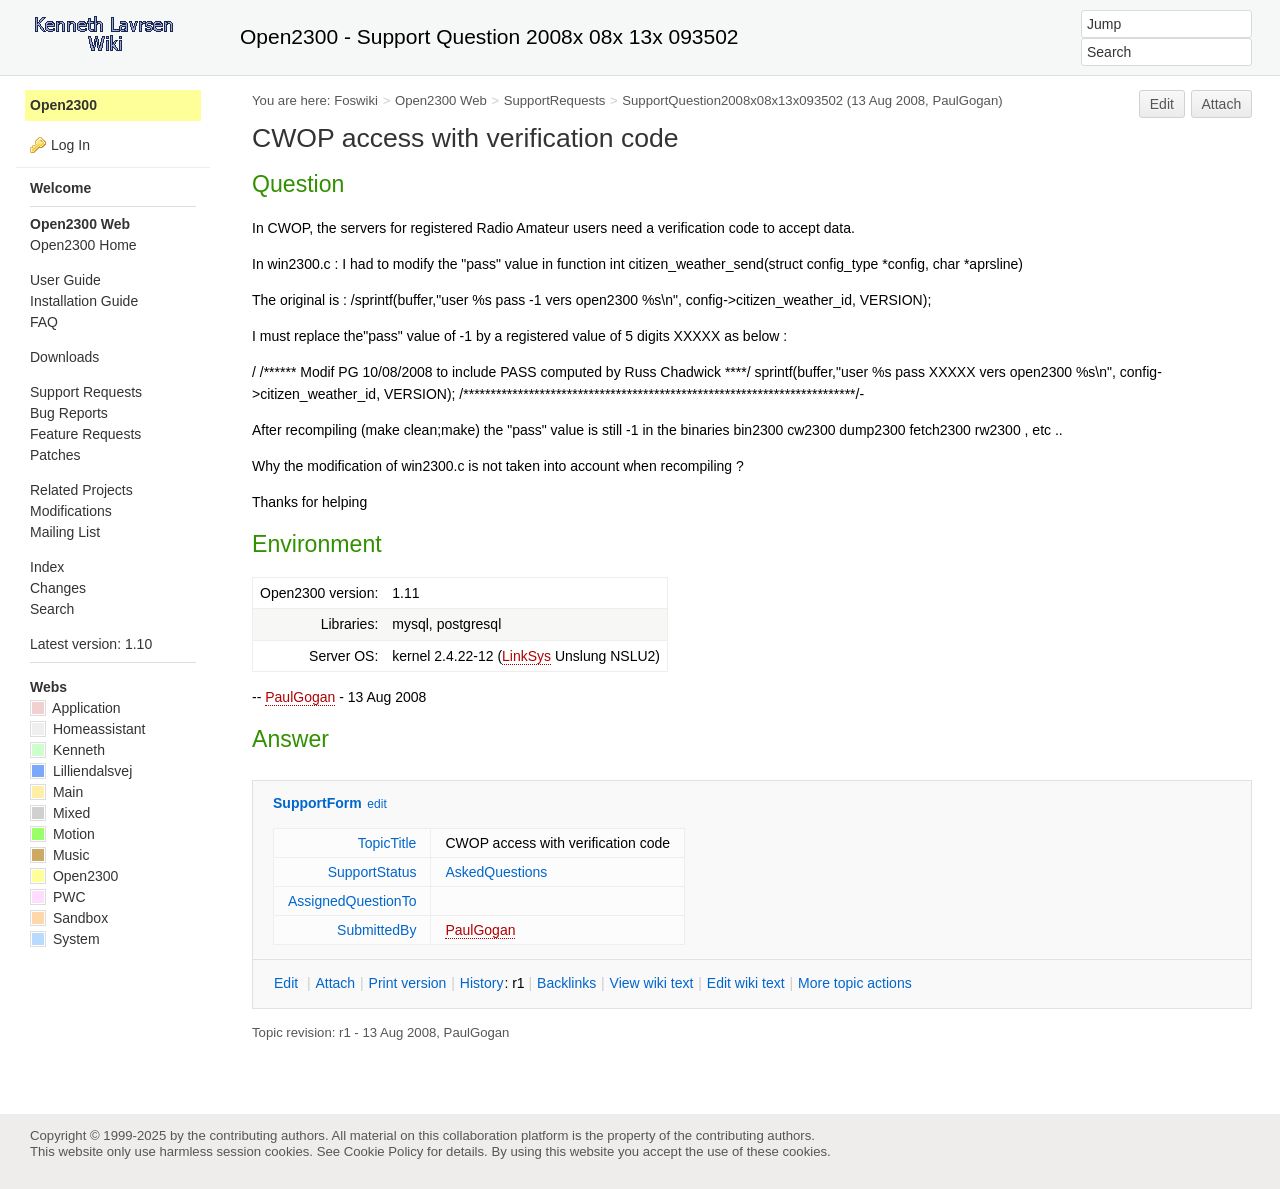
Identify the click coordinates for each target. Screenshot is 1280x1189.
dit (288, 983)
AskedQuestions (496, 872)
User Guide (65, 280)
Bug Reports (69, 413)
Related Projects (81, 490)
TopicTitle (387, 843)
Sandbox (69, 918)
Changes (58, 588)
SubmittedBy (376, 930)
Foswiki (356, 100)
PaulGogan (300, 697)
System (65, 939)
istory (482, 983)
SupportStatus (372, 872)
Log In (70, 145)
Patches (55, 455)
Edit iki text (746, 983)
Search (52, 609)
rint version (408, 983)
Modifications (71, 511)
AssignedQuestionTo (352, 901)
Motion (62, 834)
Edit (1162, 104)
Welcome (60, 188)
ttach (335, 983)
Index (47, 567)
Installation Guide (84, 301)
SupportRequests (555, 100)
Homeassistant (87, 729)
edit (376, 804)
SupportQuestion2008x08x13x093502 (732, 100)
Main (56, 792)
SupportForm (317, 803)
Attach (1222, 104)
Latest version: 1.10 (91, 644)
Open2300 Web (441, 100)
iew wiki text (652, 983)
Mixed (60, 813)
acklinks (566, 983)
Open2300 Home (83, 245)
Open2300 (63, 105)
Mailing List (65, 532)
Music (59, 855)
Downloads (64, 357)
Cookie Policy (384, 1151)
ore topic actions (855, 983)
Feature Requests (85, 434)
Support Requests (86, 392)
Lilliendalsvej (81, 771)
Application (75, 708)
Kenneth (67, 750)
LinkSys (526, 656)
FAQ (44, 322)
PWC (58, 897)
